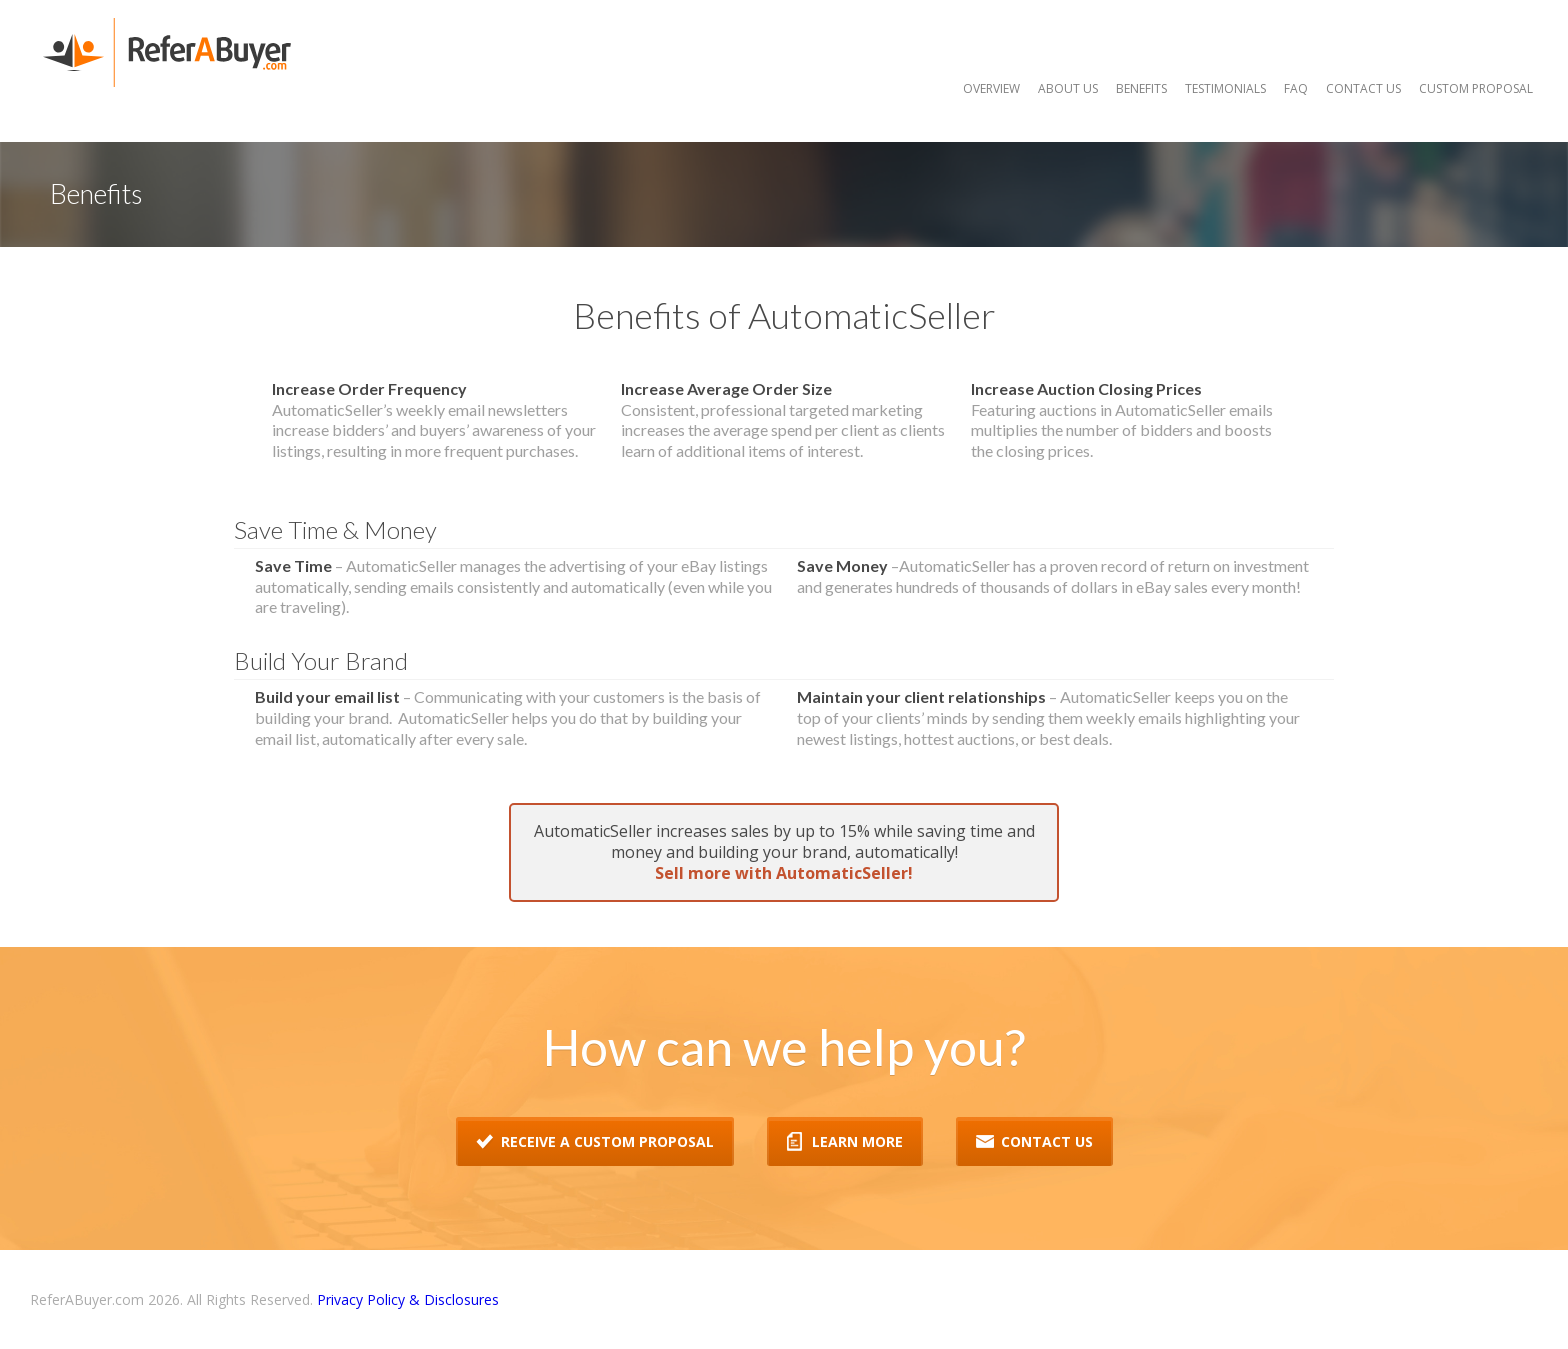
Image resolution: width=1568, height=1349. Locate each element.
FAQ (1296, 88)
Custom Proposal (1476, 88)
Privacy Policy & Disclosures (408, 1299)
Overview (991, 88)
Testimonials (1225, 88)
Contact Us (1363, 88)
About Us (1068, 88)
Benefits (1141, 88)
